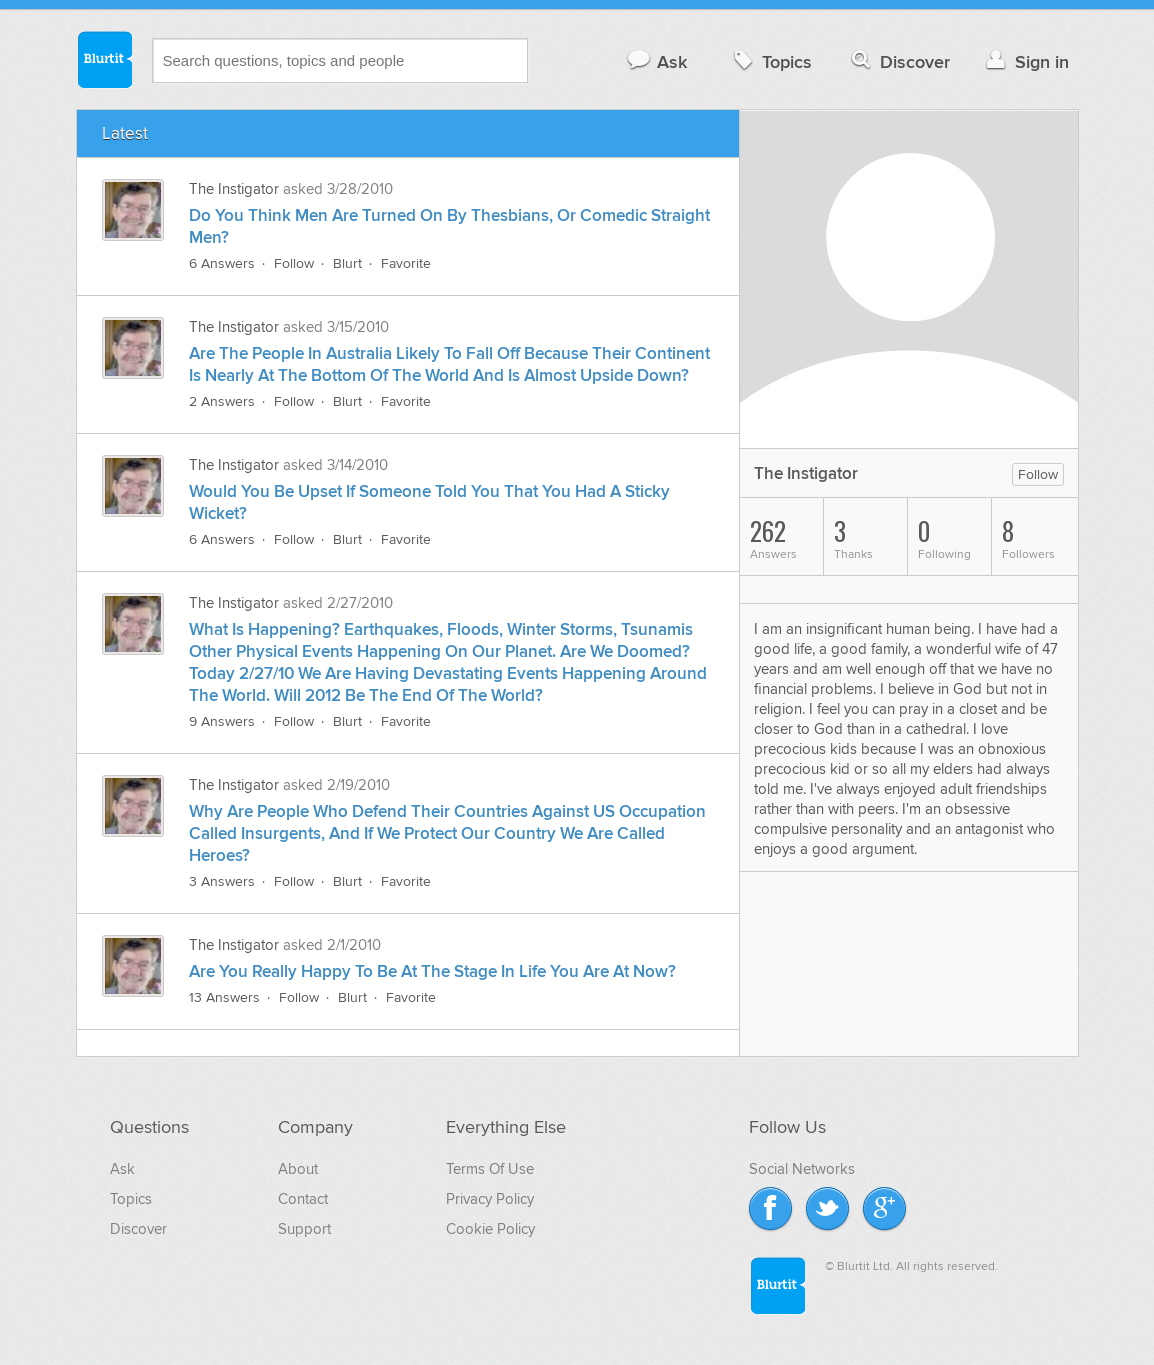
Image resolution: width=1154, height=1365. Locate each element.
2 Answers (222, 401)
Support (304, 1229)
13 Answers (224, 997)
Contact (303, 1199)
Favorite (406, 263)
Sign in (1025, 61)
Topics (770, 61)
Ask (656, 61)
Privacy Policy (490, 1199)
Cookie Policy (490, 1229)
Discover (898, 61)
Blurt (347, 263)
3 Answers (222, 881)
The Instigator (234, 189)
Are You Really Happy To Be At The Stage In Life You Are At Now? (432, 972)
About (298, 1169)
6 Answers (222, 263)
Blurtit (104, 59)
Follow (294, 263)
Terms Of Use (490, 1169)
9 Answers (222, 721)
